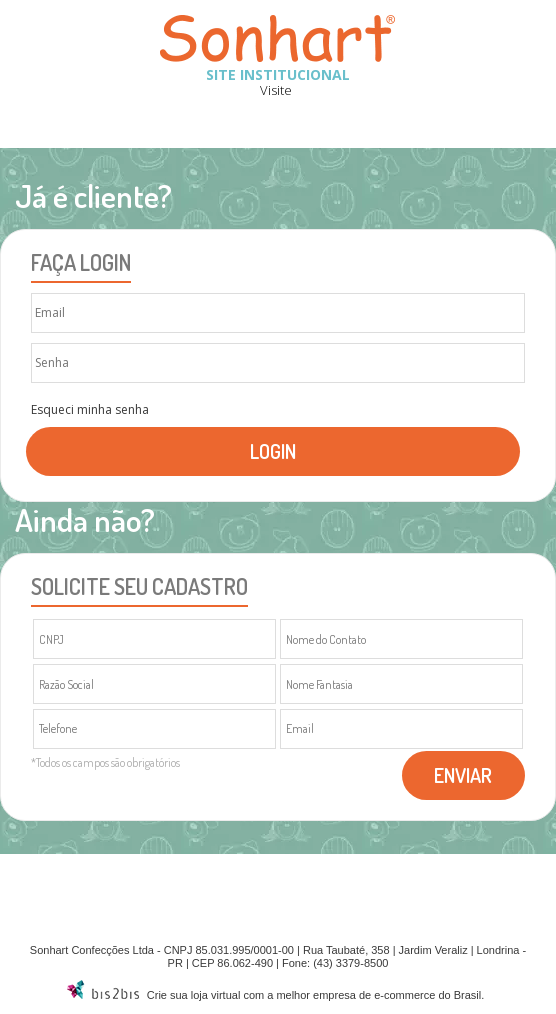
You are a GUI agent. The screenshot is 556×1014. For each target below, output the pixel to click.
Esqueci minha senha (90, 410)
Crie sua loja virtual (194, 995)
